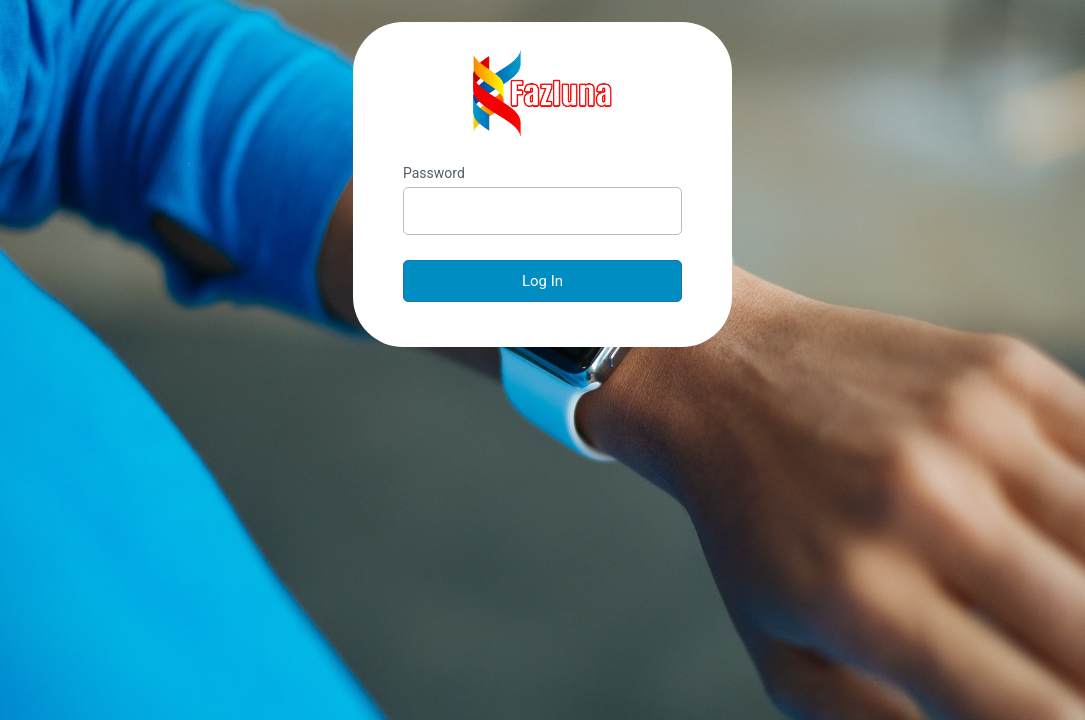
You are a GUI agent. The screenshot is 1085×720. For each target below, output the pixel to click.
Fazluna (543, 93)
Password (434, 173)
